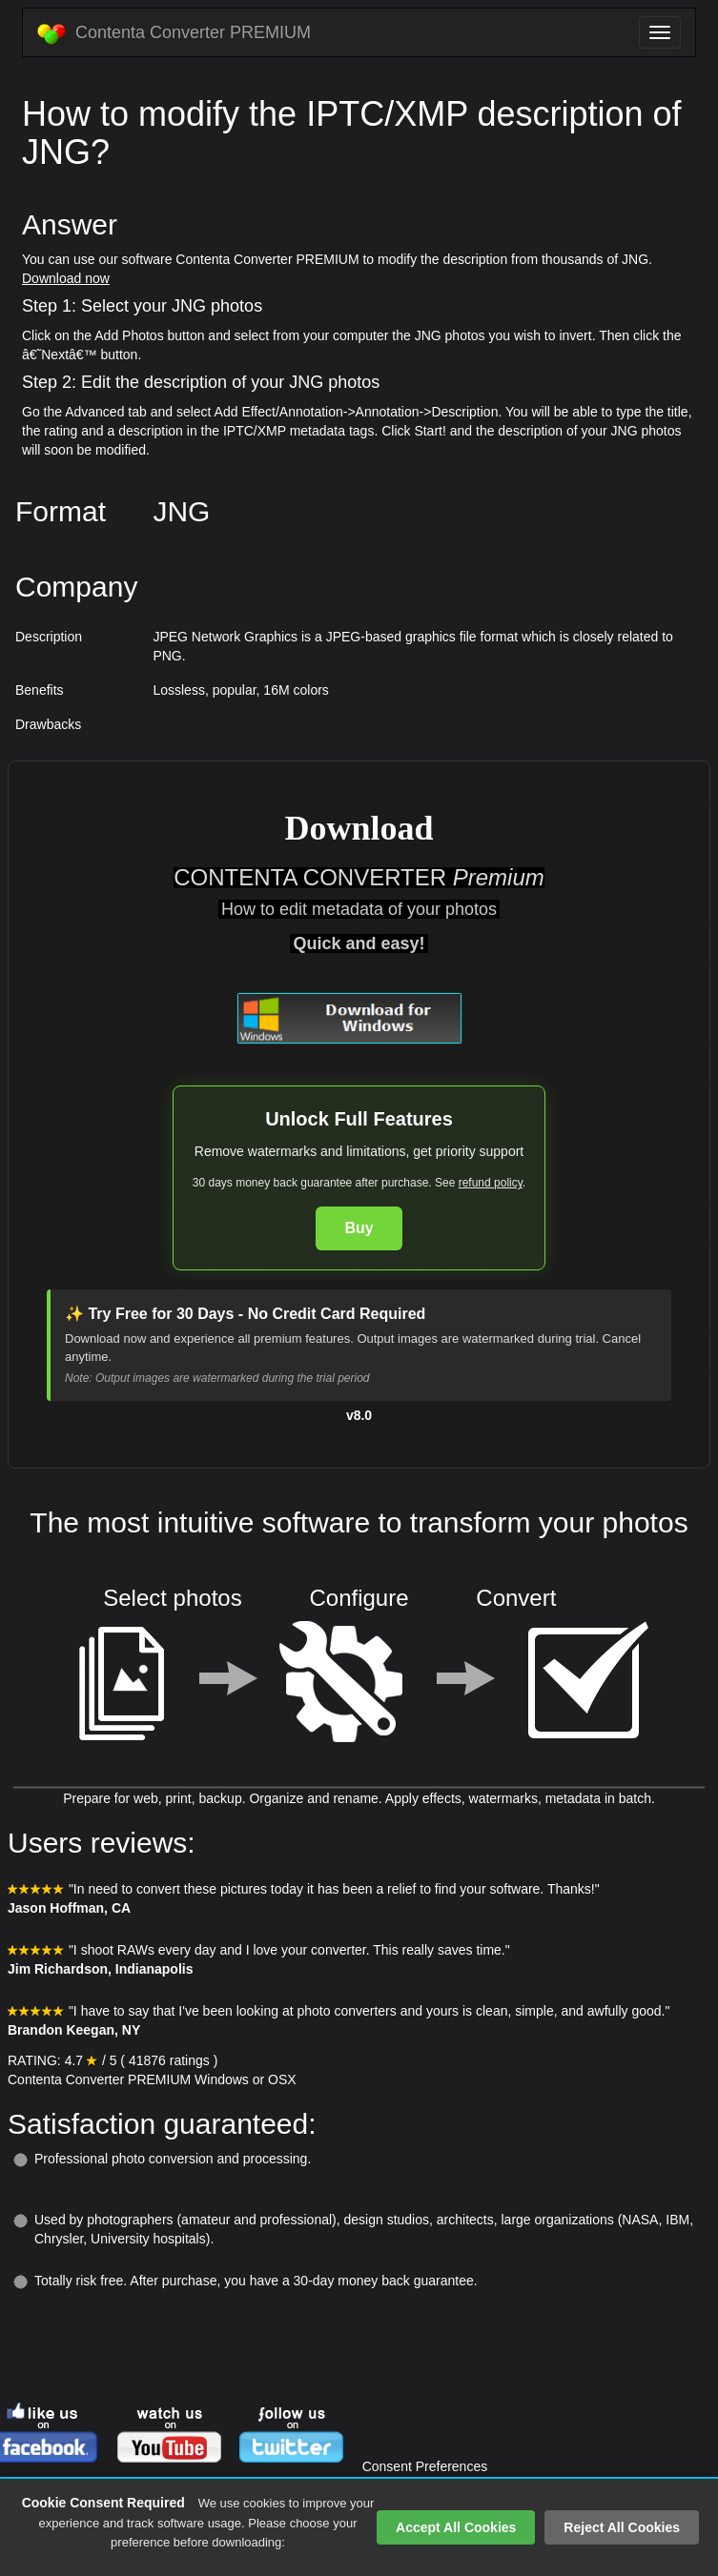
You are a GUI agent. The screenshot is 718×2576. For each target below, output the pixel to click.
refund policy (491, 1182)
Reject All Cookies (622, 2527)
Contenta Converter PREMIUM (174, 33)
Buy (358, 1228)
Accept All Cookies (456, 2527)
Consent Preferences (425, 2466)
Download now (66, 278)
